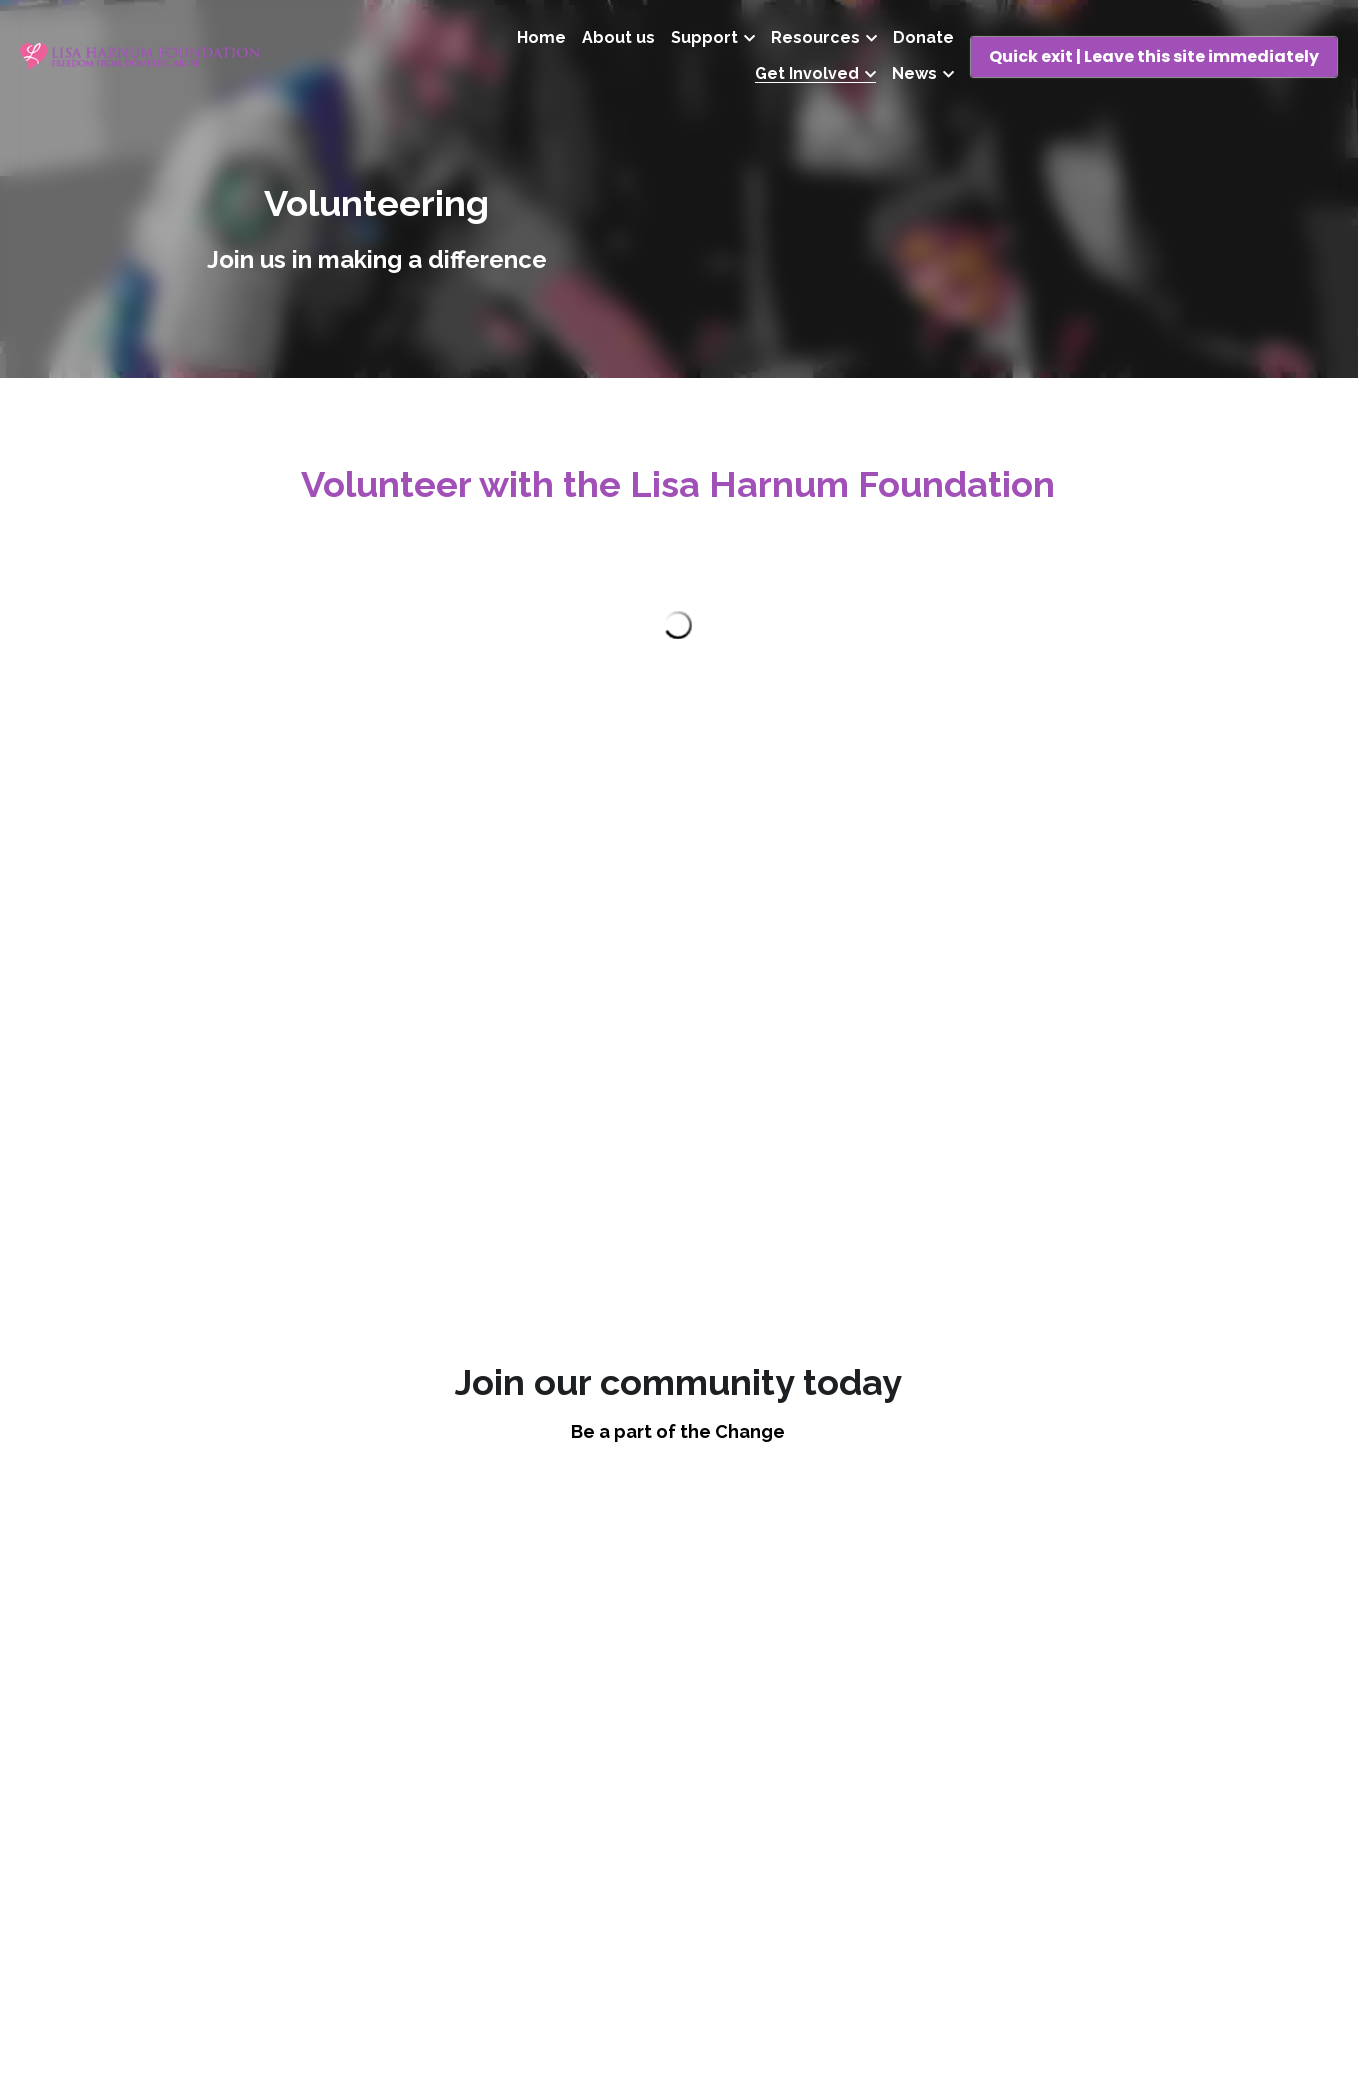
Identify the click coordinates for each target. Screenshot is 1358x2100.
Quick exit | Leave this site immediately (1154, 56)
